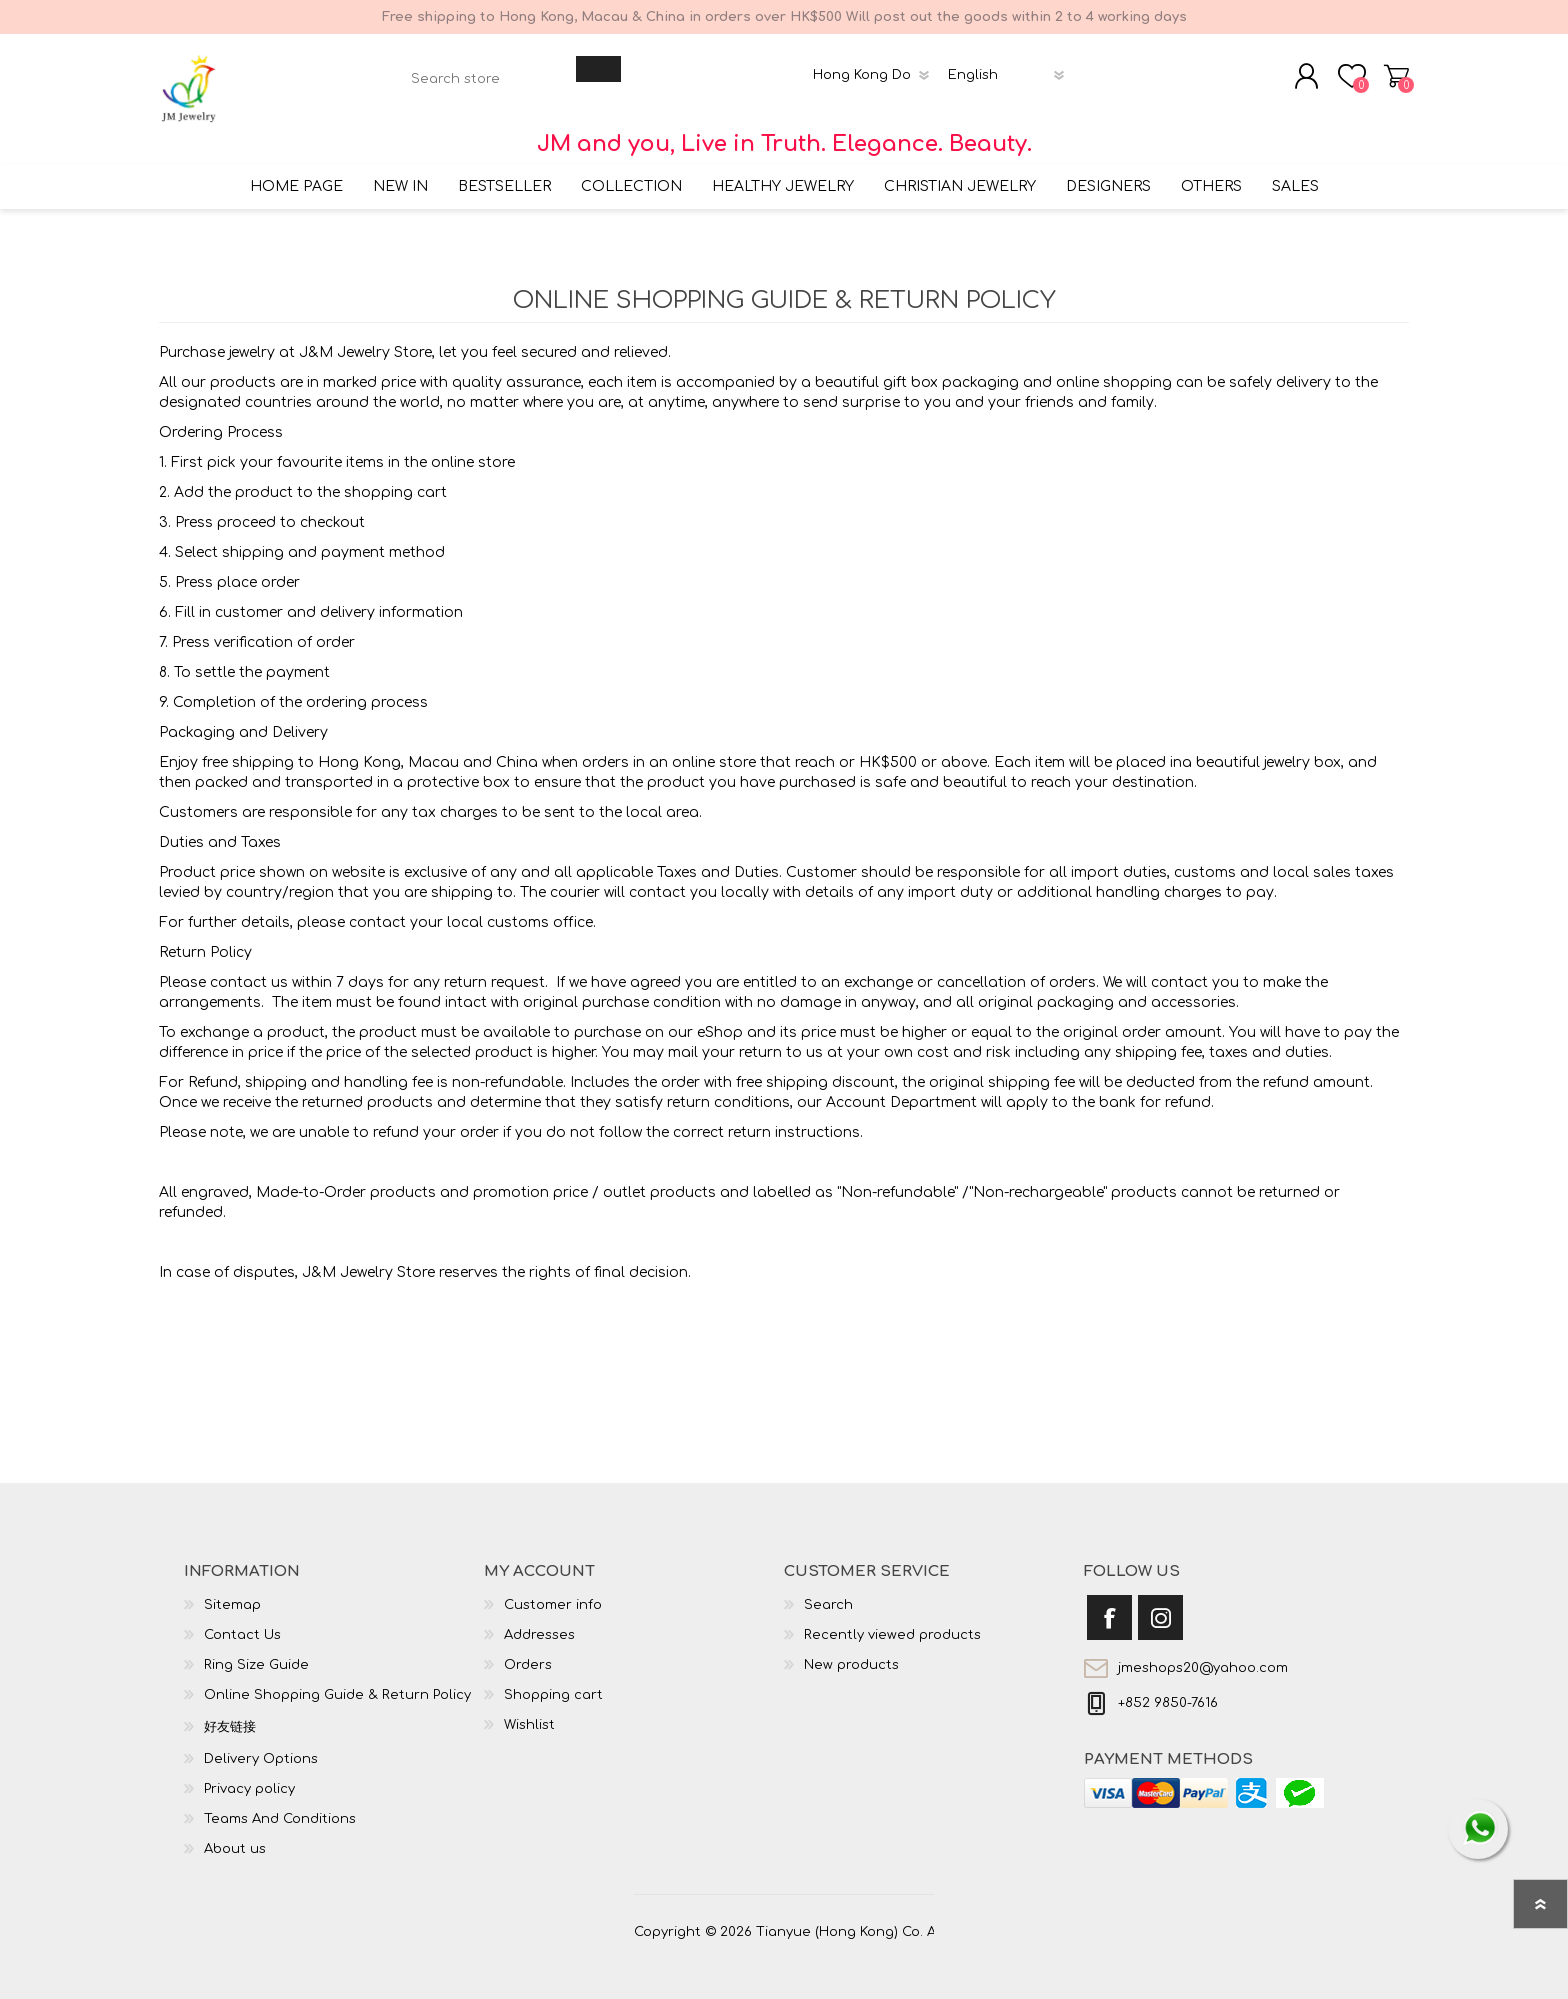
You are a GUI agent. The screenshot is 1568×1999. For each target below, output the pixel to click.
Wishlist (529, 1709)
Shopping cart (1401, 68)
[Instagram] (1160, 1601)
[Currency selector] (874, 67)
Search (828, 1589)
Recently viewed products (892, 1619)
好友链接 (230, 1711)
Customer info (553, 1589)
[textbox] (489, 70)
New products (851, 1649)
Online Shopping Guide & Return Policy (337, 1679)
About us (235, 1833)
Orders (528, 1649)
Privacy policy (249, 1773)
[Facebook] (1109, 1601)
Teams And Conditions (280, 1803)
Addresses (539, 1619)
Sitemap (232, 1589)
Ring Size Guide (256, 1649)
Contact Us (242, 1619)
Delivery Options (261, 1743)
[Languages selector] (1009, 67)
